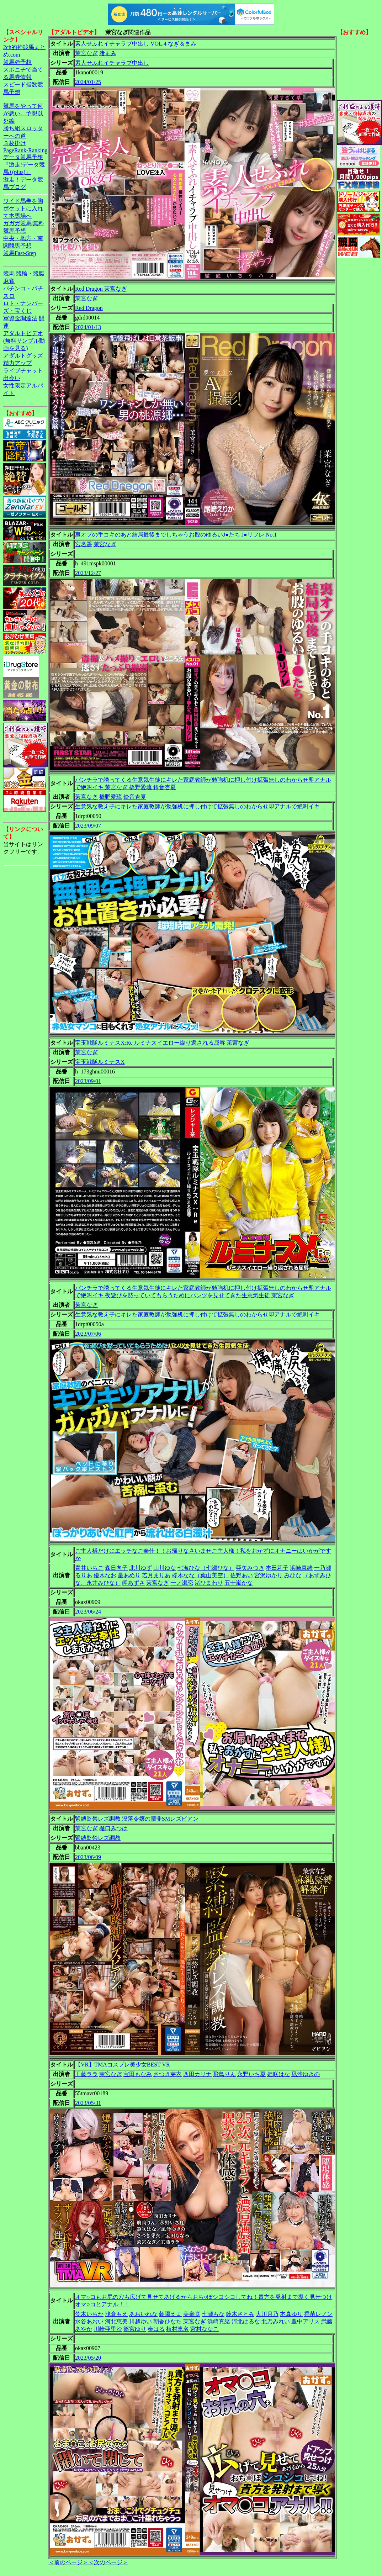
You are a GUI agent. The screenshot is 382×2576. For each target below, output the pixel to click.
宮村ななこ (204, 2329)
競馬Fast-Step (19, 253)
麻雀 (9, 281)
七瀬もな (213, 2314)
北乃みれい (275, 2321)
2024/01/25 (88, 82)
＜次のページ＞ (108, 2562)
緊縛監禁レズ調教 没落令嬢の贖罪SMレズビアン (136, 1819)
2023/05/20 (88, 2358)
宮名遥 (83, 544)
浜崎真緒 (301, 1568)
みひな (292, 1575)
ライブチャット (23, 371)
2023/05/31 (88, 2103)
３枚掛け (14, 143)
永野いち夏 (251, 2074)
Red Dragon (89, 308)
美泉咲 (191, 2314)
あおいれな (143, 2314)
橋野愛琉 (110, 797)
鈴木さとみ (240, 2314)
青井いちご (89, 1568)
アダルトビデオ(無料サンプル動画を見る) (24, 340)
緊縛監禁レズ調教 (98, 1838)
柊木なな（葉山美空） (200, 1575)
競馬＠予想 (17, 62)
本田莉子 (277, 1568)
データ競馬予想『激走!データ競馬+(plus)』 (24, 164)
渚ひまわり (209, 1583)
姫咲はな (278, 2074)
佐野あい (241, 1575)
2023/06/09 (88, 1857)
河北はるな (246, 2321)
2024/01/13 (88, 327)
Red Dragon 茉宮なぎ (101, 289)
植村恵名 (177, 2329)
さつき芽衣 (167, 2074)
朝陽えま (170, 2314)
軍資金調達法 (20, 318)
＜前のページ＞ (68, 2562)
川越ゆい (140, 2321)
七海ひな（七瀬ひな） (205, 1568)
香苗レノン (318, 2314)
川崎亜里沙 (108, 2329)
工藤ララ (86, 2074)
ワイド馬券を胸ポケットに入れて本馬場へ (23, 208)
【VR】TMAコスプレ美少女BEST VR (122, 2065)
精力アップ (17, 363)
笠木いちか (89, 2314)
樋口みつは (113, 1828)
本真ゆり (291, 2314)
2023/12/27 (88, 573)
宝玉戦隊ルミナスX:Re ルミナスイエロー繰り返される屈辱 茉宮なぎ (162, 1043)
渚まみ (107, 53)
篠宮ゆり (134, 2329)
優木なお (105, 1575)
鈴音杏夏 (134, 797)
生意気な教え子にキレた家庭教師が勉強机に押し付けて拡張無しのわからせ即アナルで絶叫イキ (197, 806)
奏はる (156, 2329)
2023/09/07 (88, 826)
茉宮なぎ (86, 53)
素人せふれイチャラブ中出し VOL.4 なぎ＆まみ (135, 44)
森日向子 (116, 1568)
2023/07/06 (88, 1334)
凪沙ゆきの (305, 2074)
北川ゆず (140, 1568)
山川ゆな (164, 1568)
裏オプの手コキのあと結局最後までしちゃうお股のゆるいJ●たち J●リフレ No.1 (176, 535)
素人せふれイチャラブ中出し (112, 63)
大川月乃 (267, 2314)
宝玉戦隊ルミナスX (100, 1062)
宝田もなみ (137, 2074)
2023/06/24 (88, 1612)
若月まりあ (156, 1575)
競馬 (9, 273)
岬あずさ (133, 1583)
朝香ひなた (167, 2321)
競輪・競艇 (30, 273)
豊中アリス (305, 2321)
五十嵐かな (238, 1583)
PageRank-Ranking (25, 150)
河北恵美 (116, 2321)
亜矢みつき (250, 1568)
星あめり (129, 1575)
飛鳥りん (224, 2074)
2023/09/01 (88, 1081)
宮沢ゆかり (268, 1575)
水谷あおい (89, 2321)
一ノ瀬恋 (181, 1583)
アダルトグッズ (23, 356)
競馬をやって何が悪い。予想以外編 (23, 113)
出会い (11, 378)
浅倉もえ (116, 2314)
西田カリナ (197, 2074)
